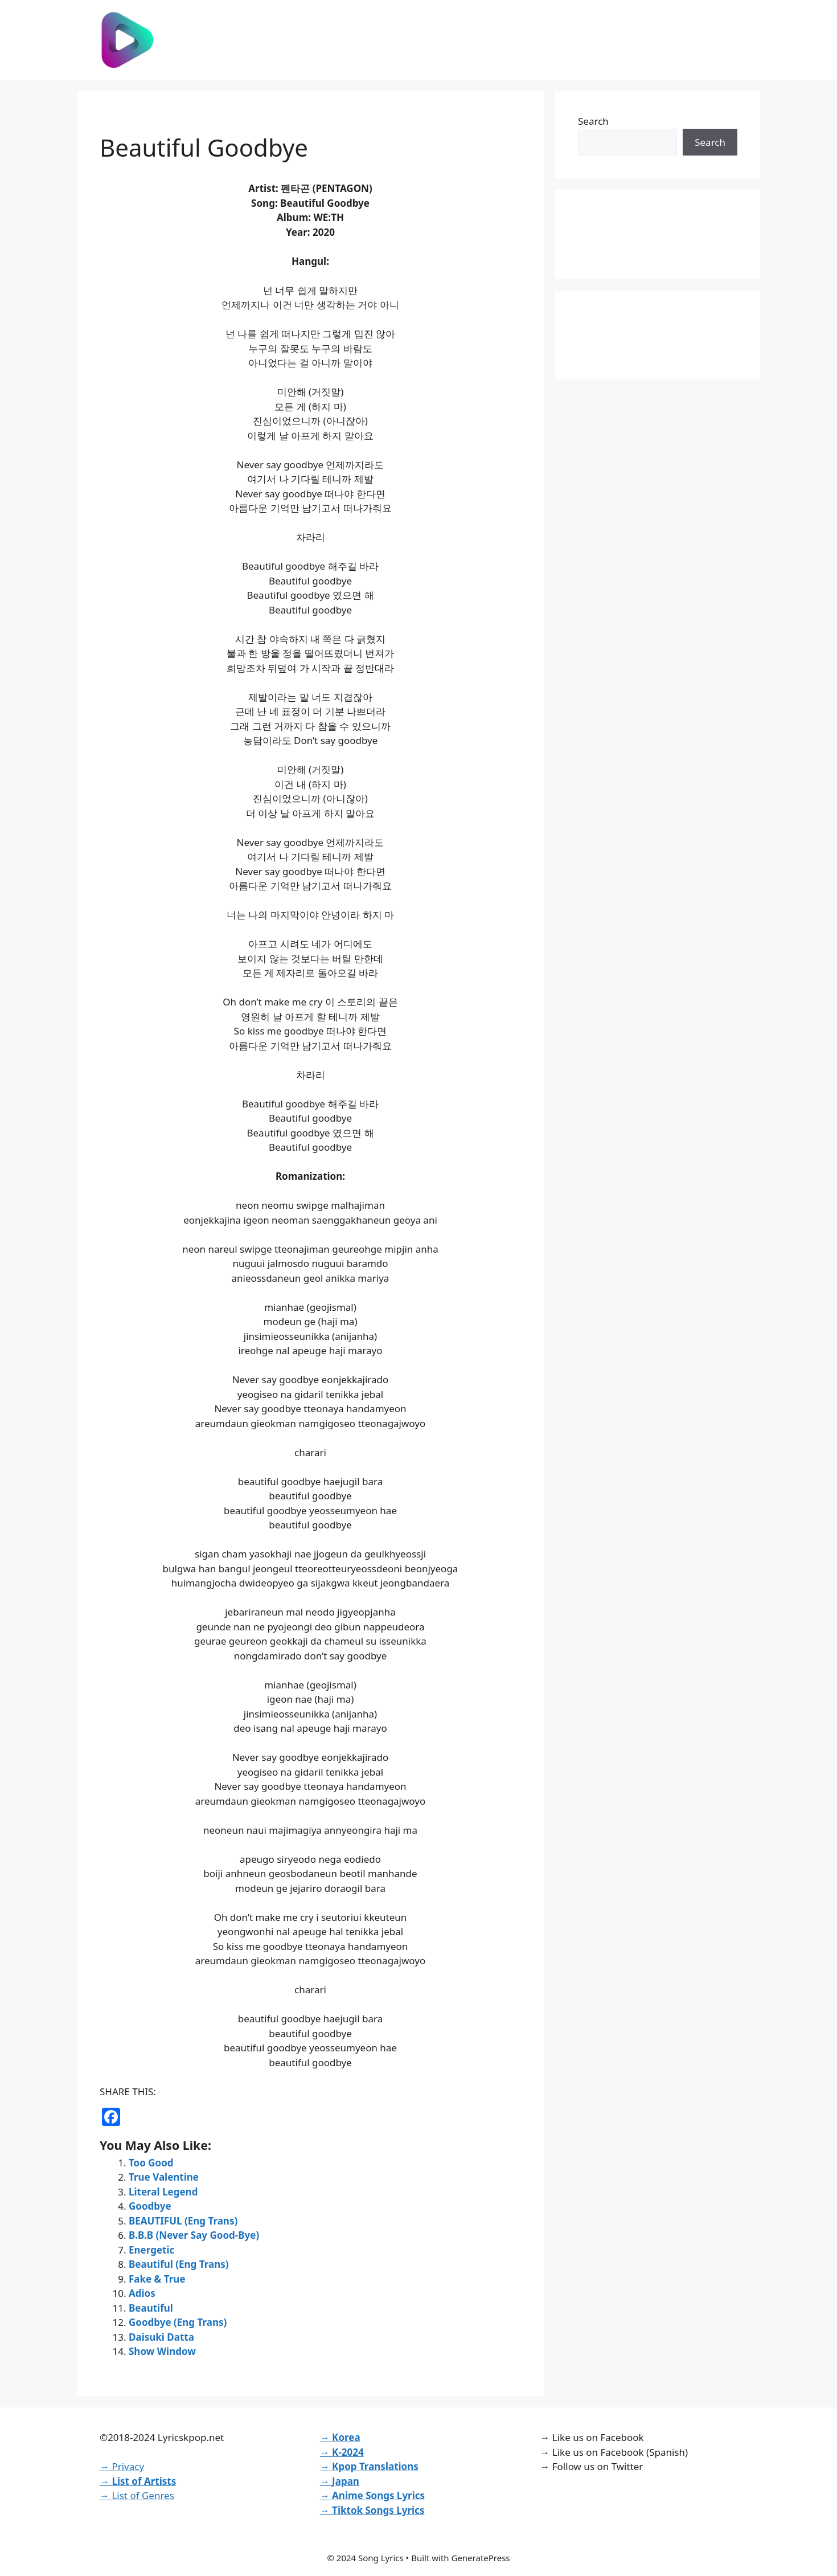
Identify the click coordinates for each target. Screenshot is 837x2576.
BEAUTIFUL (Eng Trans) (183, 2220)
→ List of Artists (138, 2481)
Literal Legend (163, 2191)
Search (593, 121)
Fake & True (157, 2278)
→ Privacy (122, 2466)
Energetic (151, 2249)
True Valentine (164, 2177)
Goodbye (150, 2206)
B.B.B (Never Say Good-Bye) (194, 2235)
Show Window (162, 2351)
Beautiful (151, 2308)
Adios (142, 2293)
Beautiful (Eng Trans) (179, 2264)
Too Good (151, 2162)
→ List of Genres (137, 2495)
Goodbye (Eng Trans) (178, 2322)
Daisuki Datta (161, 2337)
